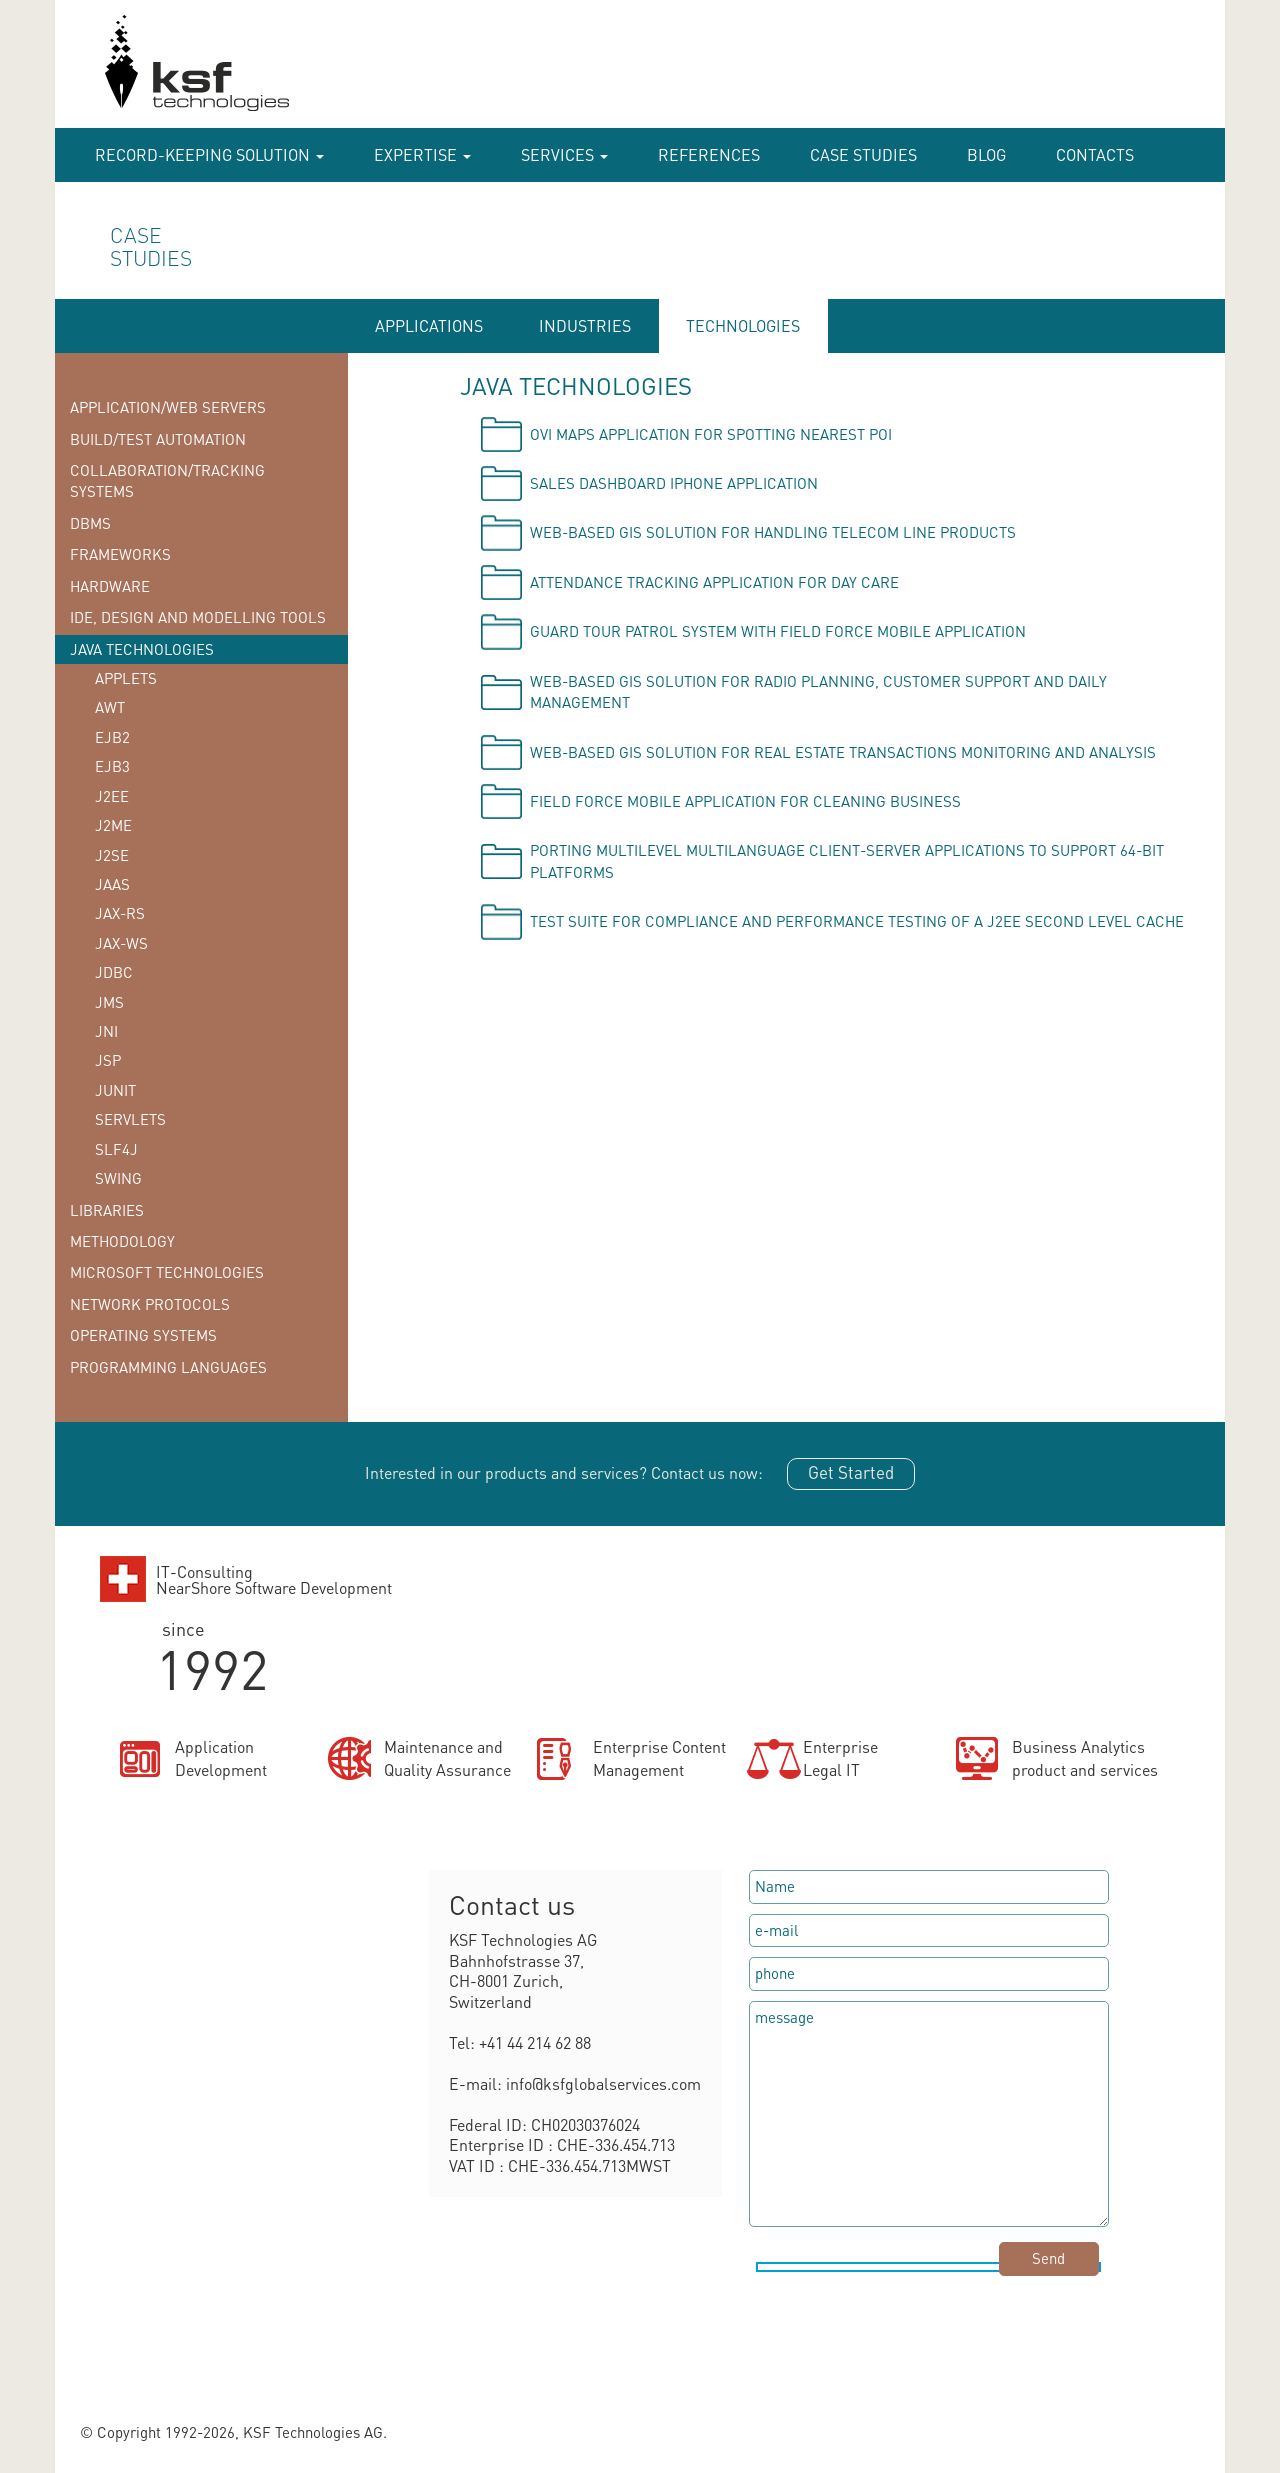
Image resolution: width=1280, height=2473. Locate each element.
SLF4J (116, 1149)
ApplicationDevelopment (221, 1758)
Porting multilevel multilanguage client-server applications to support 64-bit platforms (847, 860)
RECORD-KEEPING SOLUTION (209, 154)
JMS (109, 1002)
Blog (986, 154)
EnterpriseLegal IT (840, 1758)
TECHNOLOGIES (743, 325)
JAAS (112, 884)
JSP (108, 1060)
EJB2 (112, 737)
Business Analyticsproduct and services (1085, 1758)
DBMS (90, 523)
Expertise (422, 154)
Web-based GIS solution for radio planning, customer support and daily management (818, 691)
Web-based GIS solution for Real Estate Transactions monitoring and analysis (843, 752)
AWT (110, 707)
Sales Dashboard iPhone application (674, 483)
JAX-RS (120, 913)
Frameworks (120, 554)
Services (564, 154)
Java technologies (142, 649)
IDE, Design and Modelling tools (198, 617)
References (709, 154)
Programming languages (168, 1367)
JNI (106, 1031)
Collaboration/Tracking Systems (167, 480)
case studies (863, 154)
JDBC (114, 972)
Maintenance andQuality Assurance (447, 1758)
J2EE (112, 796)
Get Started (851, 1472)
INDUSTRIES (585, 325)
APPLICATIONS (429, 325)
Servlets (130, 1119)
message (929, 2114)
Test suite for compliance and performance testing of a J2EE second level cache (857, 921)
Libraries (107, 1210)
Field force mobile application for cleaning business (745, 801)
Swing (118, 1178)
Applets (126, 678)
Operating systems (143, 1335)
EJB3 (112, 766)
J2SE (112, 855)
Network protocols (150, 1304)
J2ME (113, 825)
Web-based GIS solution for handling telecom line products (773, 532)
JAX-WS (121, 943)
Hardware (110, 586)
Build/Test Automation (158, 439)
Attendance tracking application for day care (714, 582)
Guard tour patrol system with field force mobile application (778, 631)
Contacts (1095, 154)
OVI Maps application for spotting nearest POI (711, 434)
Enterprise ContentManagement (659, 1758)
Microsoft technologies (167, 1272)
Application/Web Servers (168, 407)
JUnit (115, 1090)
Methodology (122, 1241)
